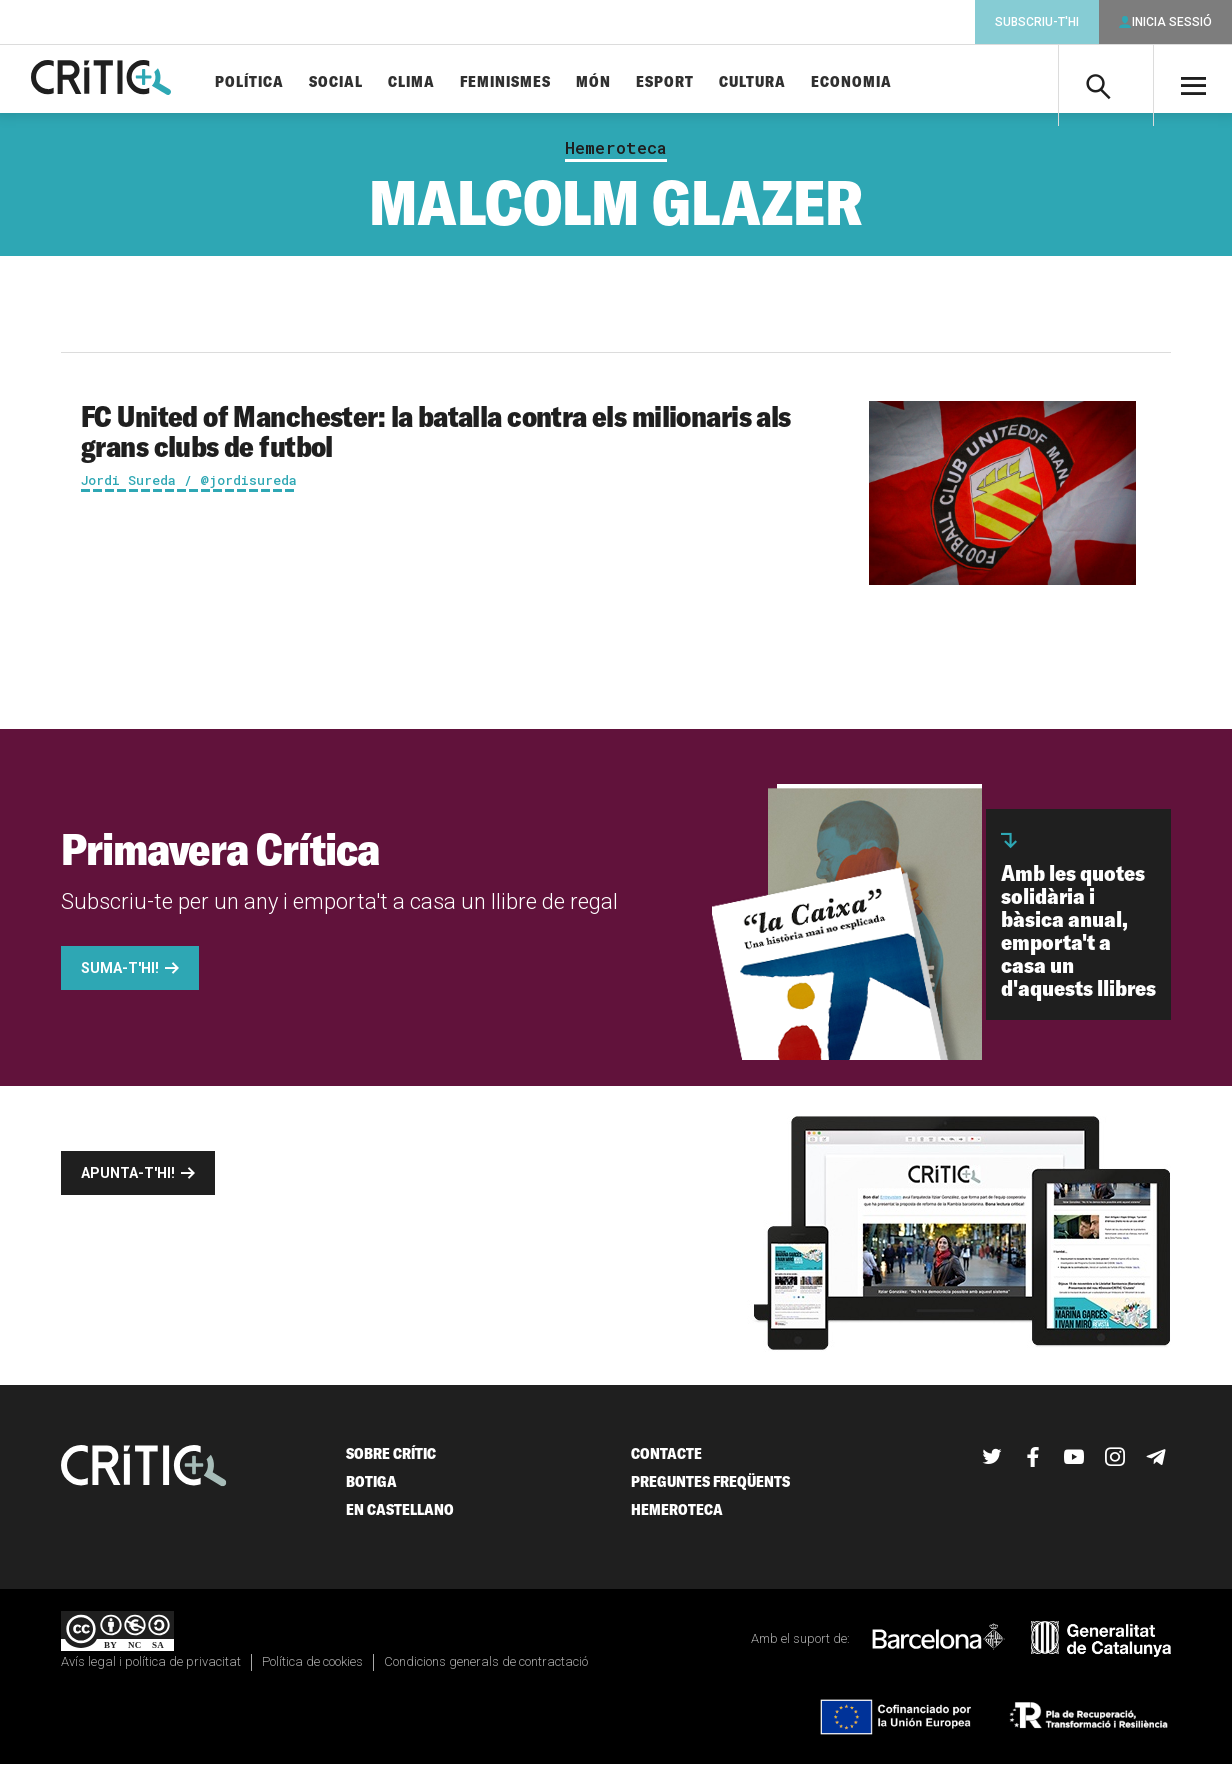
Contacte (666, 1461)
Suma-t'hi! (120, 976)
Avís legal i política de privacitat (151, 1669)
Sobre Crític (391, 1461)
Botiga (371, 1489)
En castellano (400, 1517)
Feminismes (538, 82)
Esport (698, 82)
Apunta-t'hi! (128, 1181)
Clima (444, 82)
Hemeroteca (616, 156)
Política (282, 82)
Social (369, 82)
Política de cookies (312, 1669)
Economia (884, 82)
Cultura (785, 82)
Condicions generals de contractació (486, 1669)
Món (626, 82)
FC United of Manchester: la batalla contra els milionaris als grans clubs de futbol (436, 439)
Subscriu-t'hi (1037, 22)
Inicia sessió (1172, 22)
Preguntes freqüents (710, 1489)
